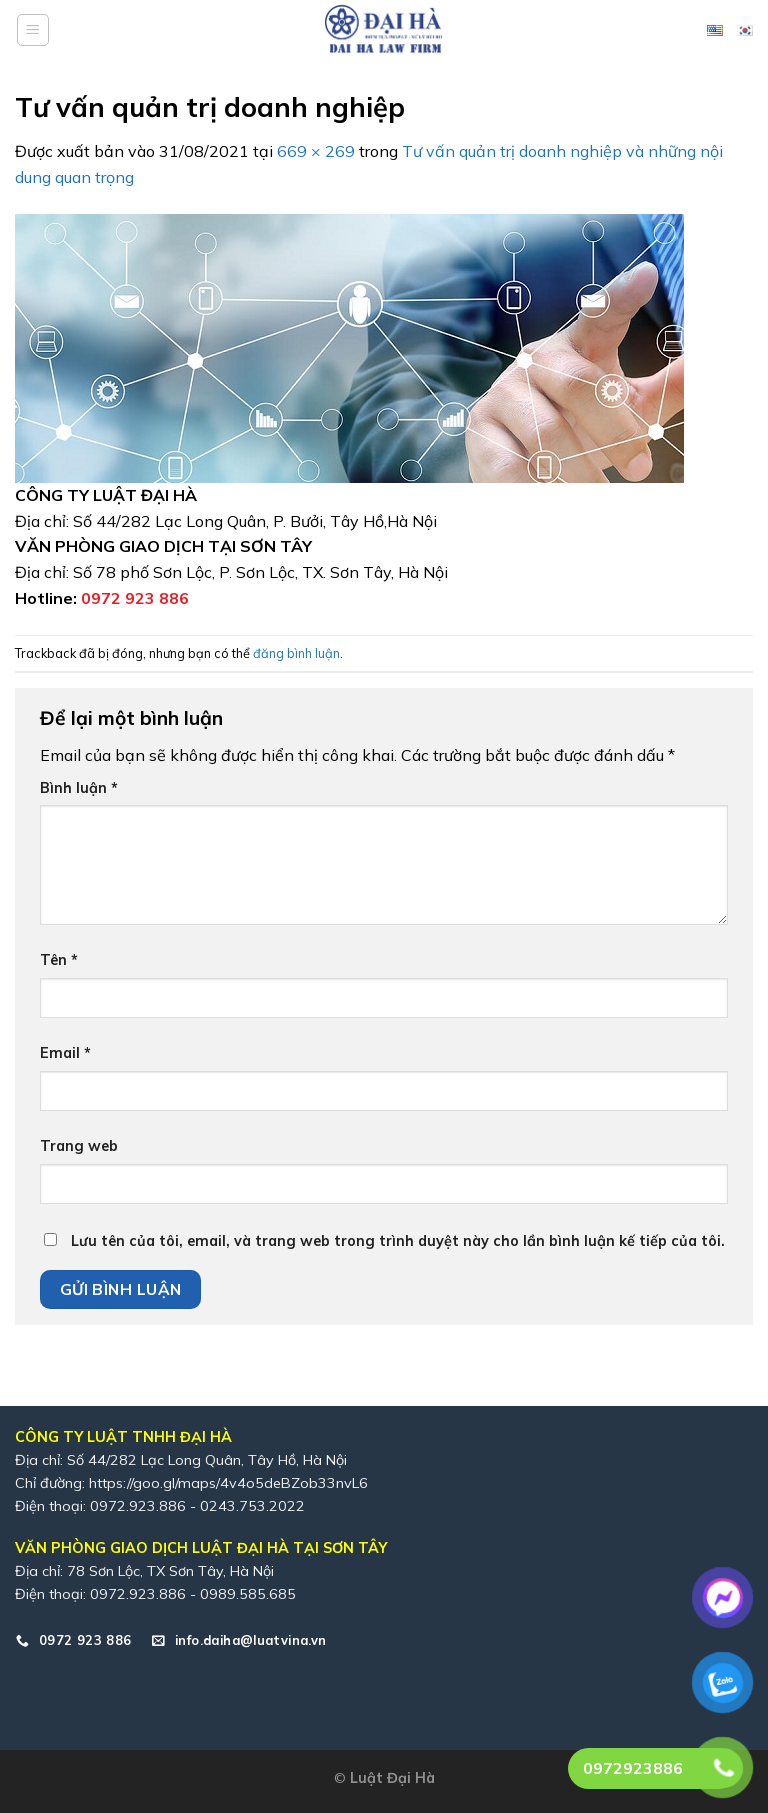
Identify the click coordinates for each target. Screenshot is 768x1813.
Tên (59, 960)
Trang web (79, 1146)
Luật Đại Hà (392, 1778)
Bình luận (79, 788)
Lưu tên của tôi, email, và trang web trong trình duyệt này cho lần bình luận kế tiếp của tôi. (398, 1241)
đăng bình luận (296, 653)
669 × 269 (316, 151)
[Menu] (33, 30)
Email (65, 1053)
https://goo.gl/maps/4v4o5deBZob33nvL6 (228, 1483)
